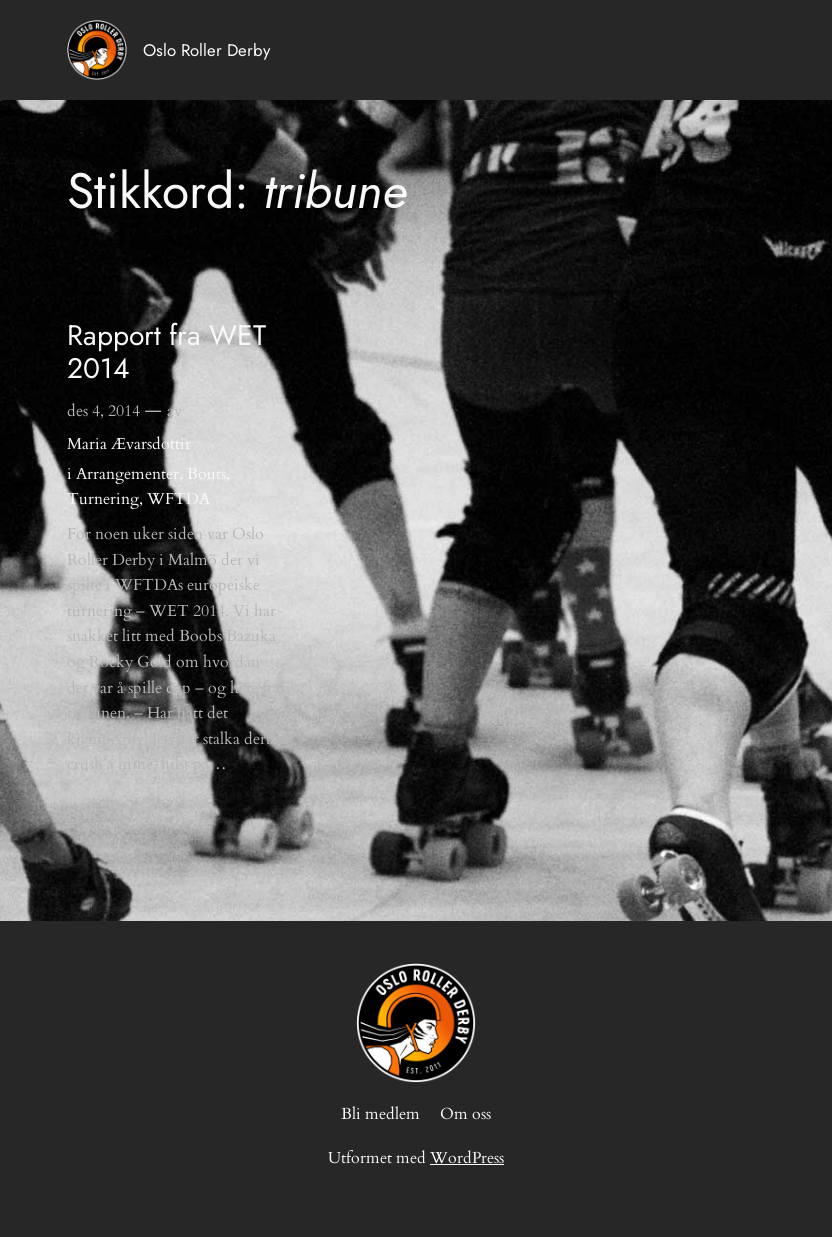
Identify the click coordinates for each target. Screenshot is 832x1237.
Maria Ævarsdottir (129, 444)
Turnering (103, 499)
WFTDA (178, 499)
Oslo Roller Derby (206, 50)
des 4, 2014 (103, 411)
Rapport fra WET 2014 (166, 353)
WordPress (467, 1158)
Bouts (206, 474)
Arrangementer (127, 474)
